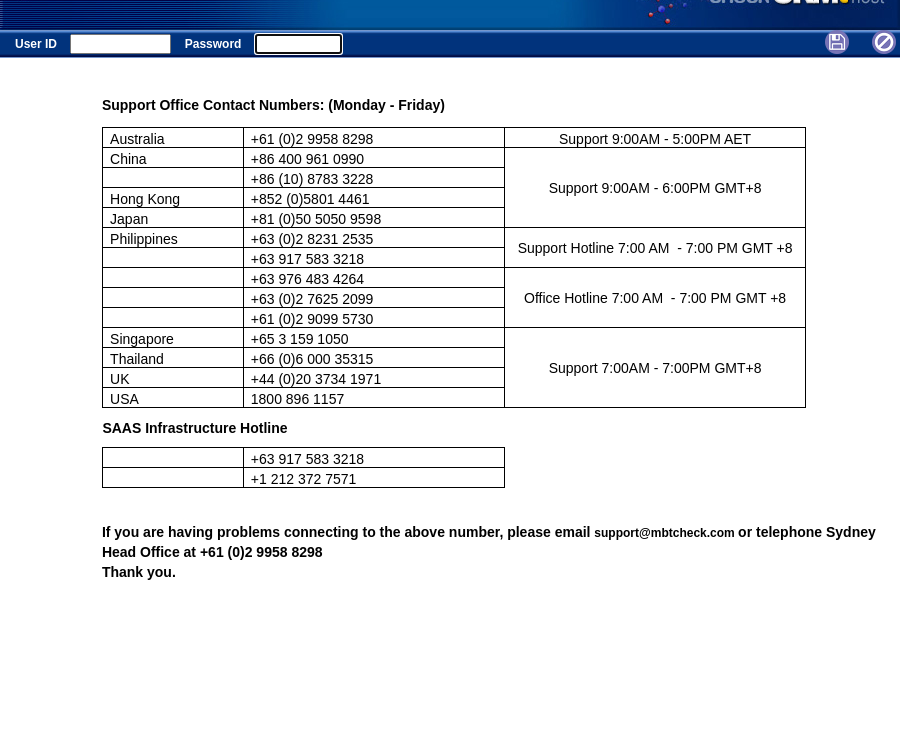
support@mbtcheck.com (666, 533)
